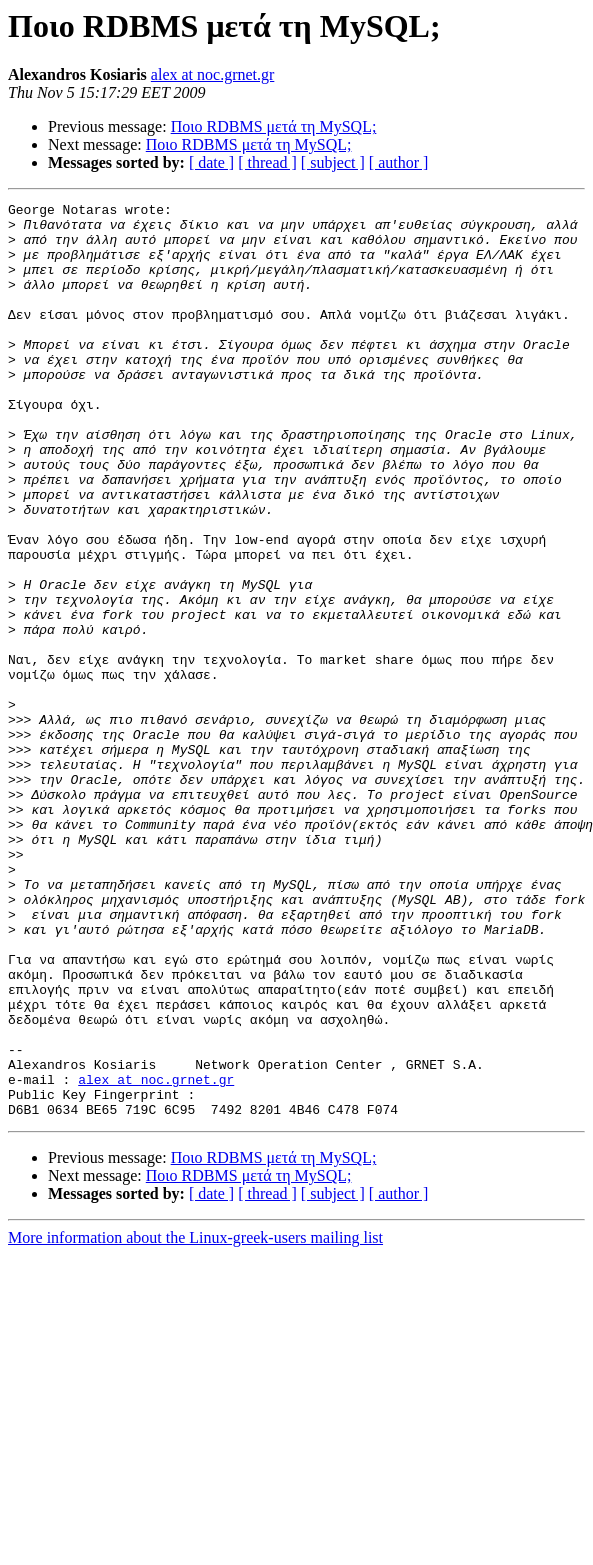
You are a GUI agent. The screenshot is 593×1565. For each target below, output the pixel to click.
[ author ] (399, 162)
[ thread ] (267, 162)
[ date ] (211, 162)
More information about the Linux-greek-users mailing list (195, 1420)
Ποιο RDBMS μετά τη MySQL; (274, 126)
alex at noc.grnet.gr (213, 74)
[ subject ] (333, 162)
